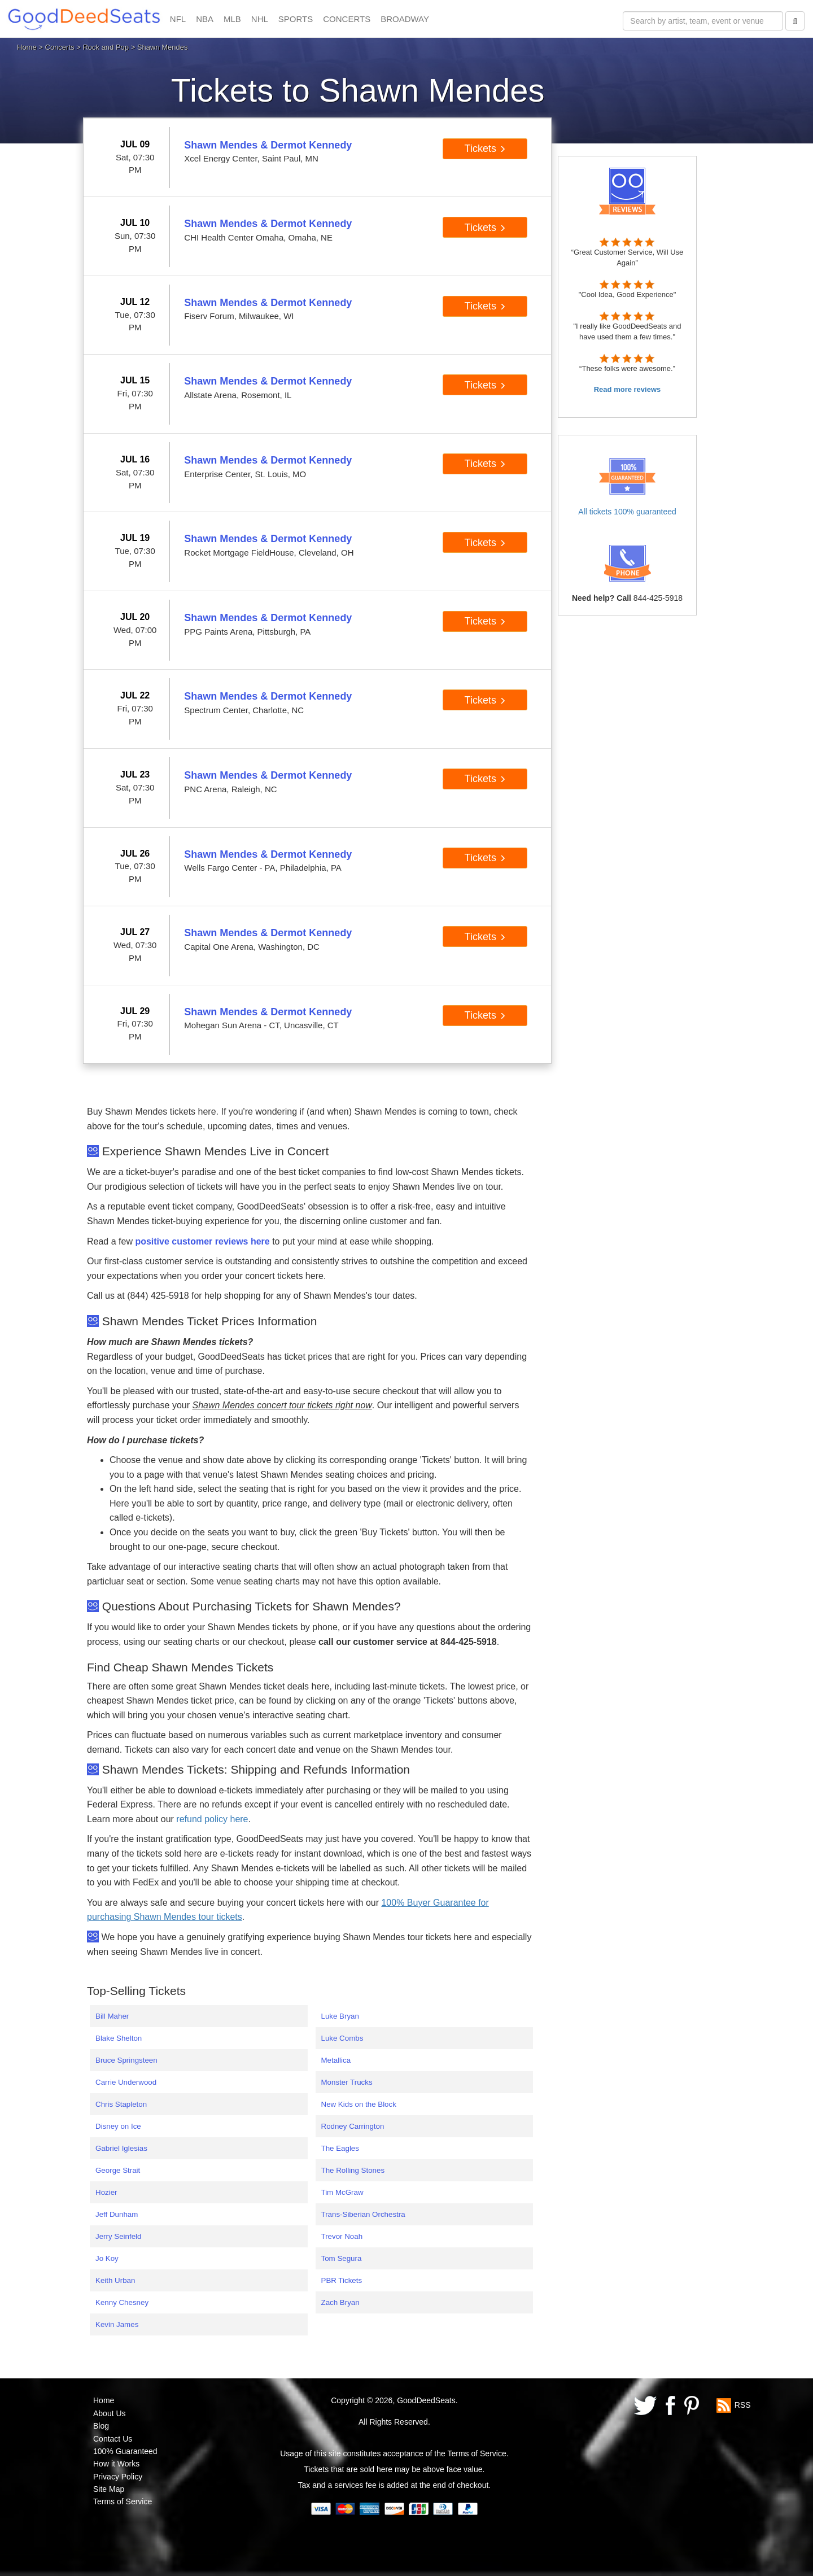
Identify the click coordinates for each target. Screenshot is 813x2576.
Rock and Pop (105, 47)
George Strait (117, 2170)
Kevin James (116, 2324)
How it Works (116, 2463)
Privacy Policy (117, 2476)
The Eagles (340, 2148)
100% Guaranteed (125, 2451)
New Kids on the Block (358, 2104)
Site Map (108, 2489)
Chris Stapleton (121, 2104)
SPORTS (295, 19)
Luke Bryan (340, 2016)
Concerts (60, 47)
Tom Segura (341, 2258)
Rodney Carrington (352, 2126)
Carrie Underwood (125, 2082)
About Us (109, 2413)
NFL (178, 19)
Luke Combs (342, 2038)
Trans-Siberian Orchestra (363, 2214)
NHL (259, 19)
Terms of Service (122, 2501)
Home (27, 47)
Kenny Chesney (121, 2302)
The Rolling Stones (353, 2170)
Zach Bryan (340, 2302)
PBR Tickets (341, 2280)
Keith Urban (115, 2280)
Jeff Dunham (116, 2214)
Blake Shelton (118, 2038)
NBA (204, 19)
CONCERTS (346, 19)
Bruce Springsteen (126, 2060)
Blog (101, 2425)
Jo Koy (107, 2258)
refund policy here (212, 1819)
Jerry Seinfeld (118, 2236)
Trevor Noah (342, 2236)
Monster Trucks (347, 2082)
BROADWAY (405, 19)
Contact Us (112, 2438)
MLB (232, 19)
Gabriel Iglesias (121, 2148)
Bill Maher (112, 2016)
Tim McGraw (342, 2192)
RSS (743, 2404)
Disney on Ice (118, 2126)
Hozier (106, 2192)
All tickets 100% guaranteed (627, 511)
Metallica (336, 2060)
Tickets (485, 148)
